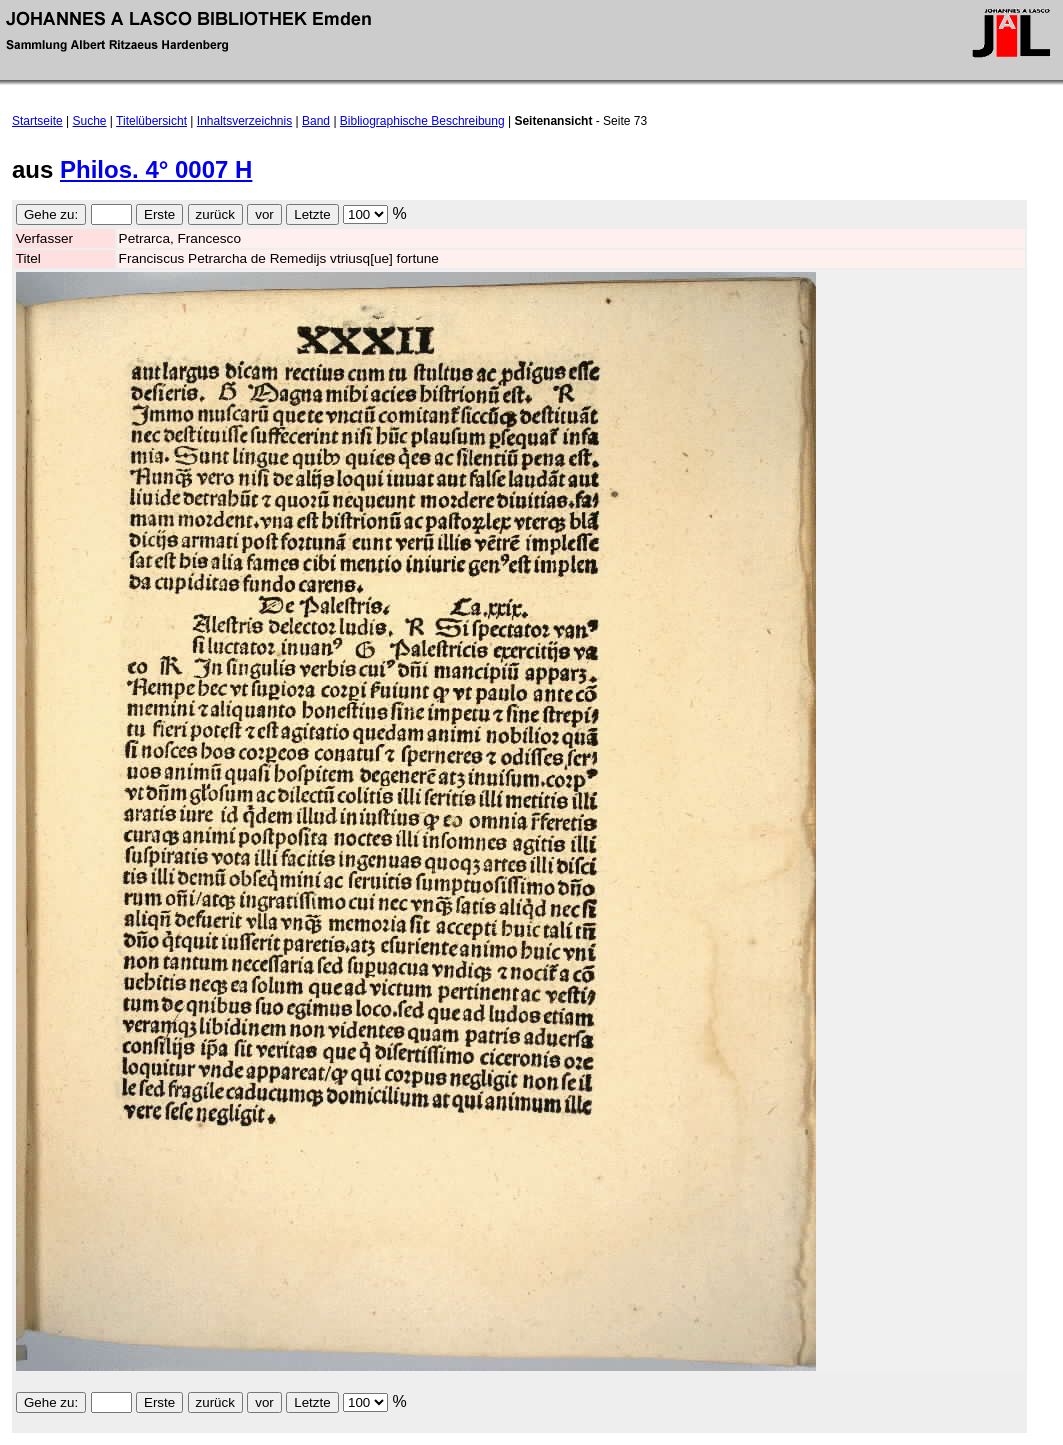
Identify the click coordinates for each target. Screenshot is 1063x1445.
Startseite (37, 121)
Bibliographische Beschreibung (422, 121)
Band (316, 121)
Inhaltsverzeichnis (244, 121)
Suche (90, 121)
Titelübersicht (151, 121)
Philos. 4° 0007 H (156, 169)
